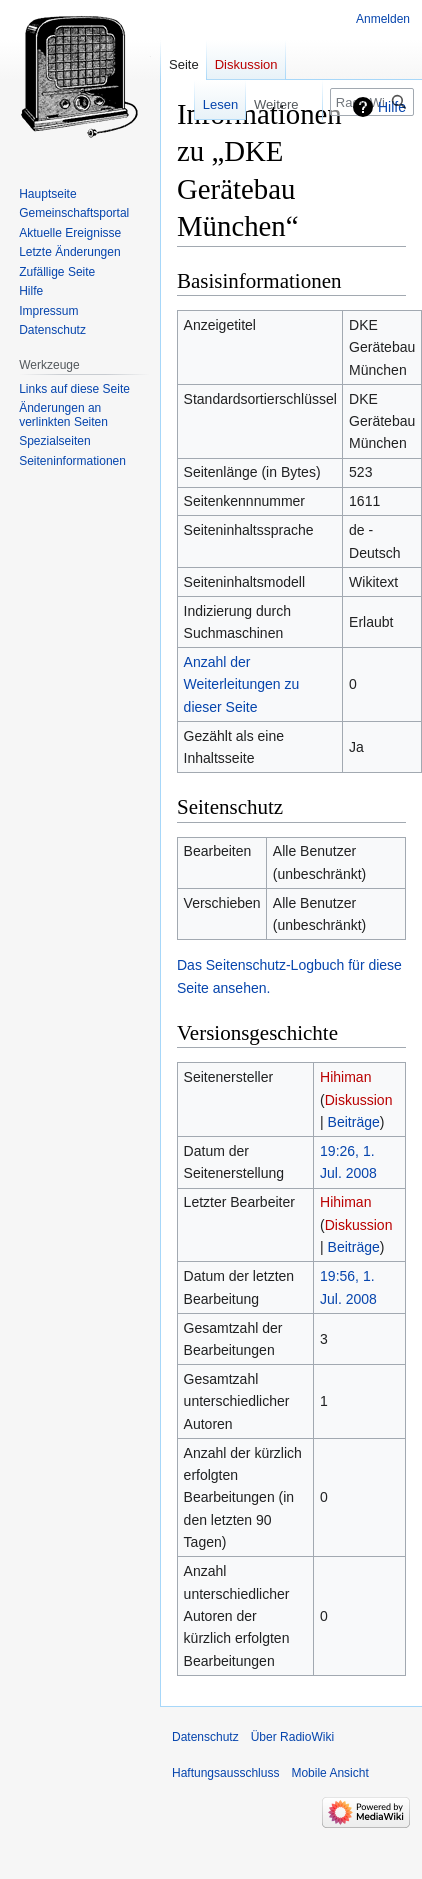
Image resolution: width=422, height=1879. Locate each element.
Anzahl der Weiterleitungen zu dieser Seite (242, 684)
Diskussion (359, 1100)
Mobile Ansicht (329, 1773)
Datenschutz (205, 1737)
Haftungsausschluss (225, 1773)
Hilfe (392, 107)
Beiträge (354, 1122)
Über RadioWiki (292, 1737)
